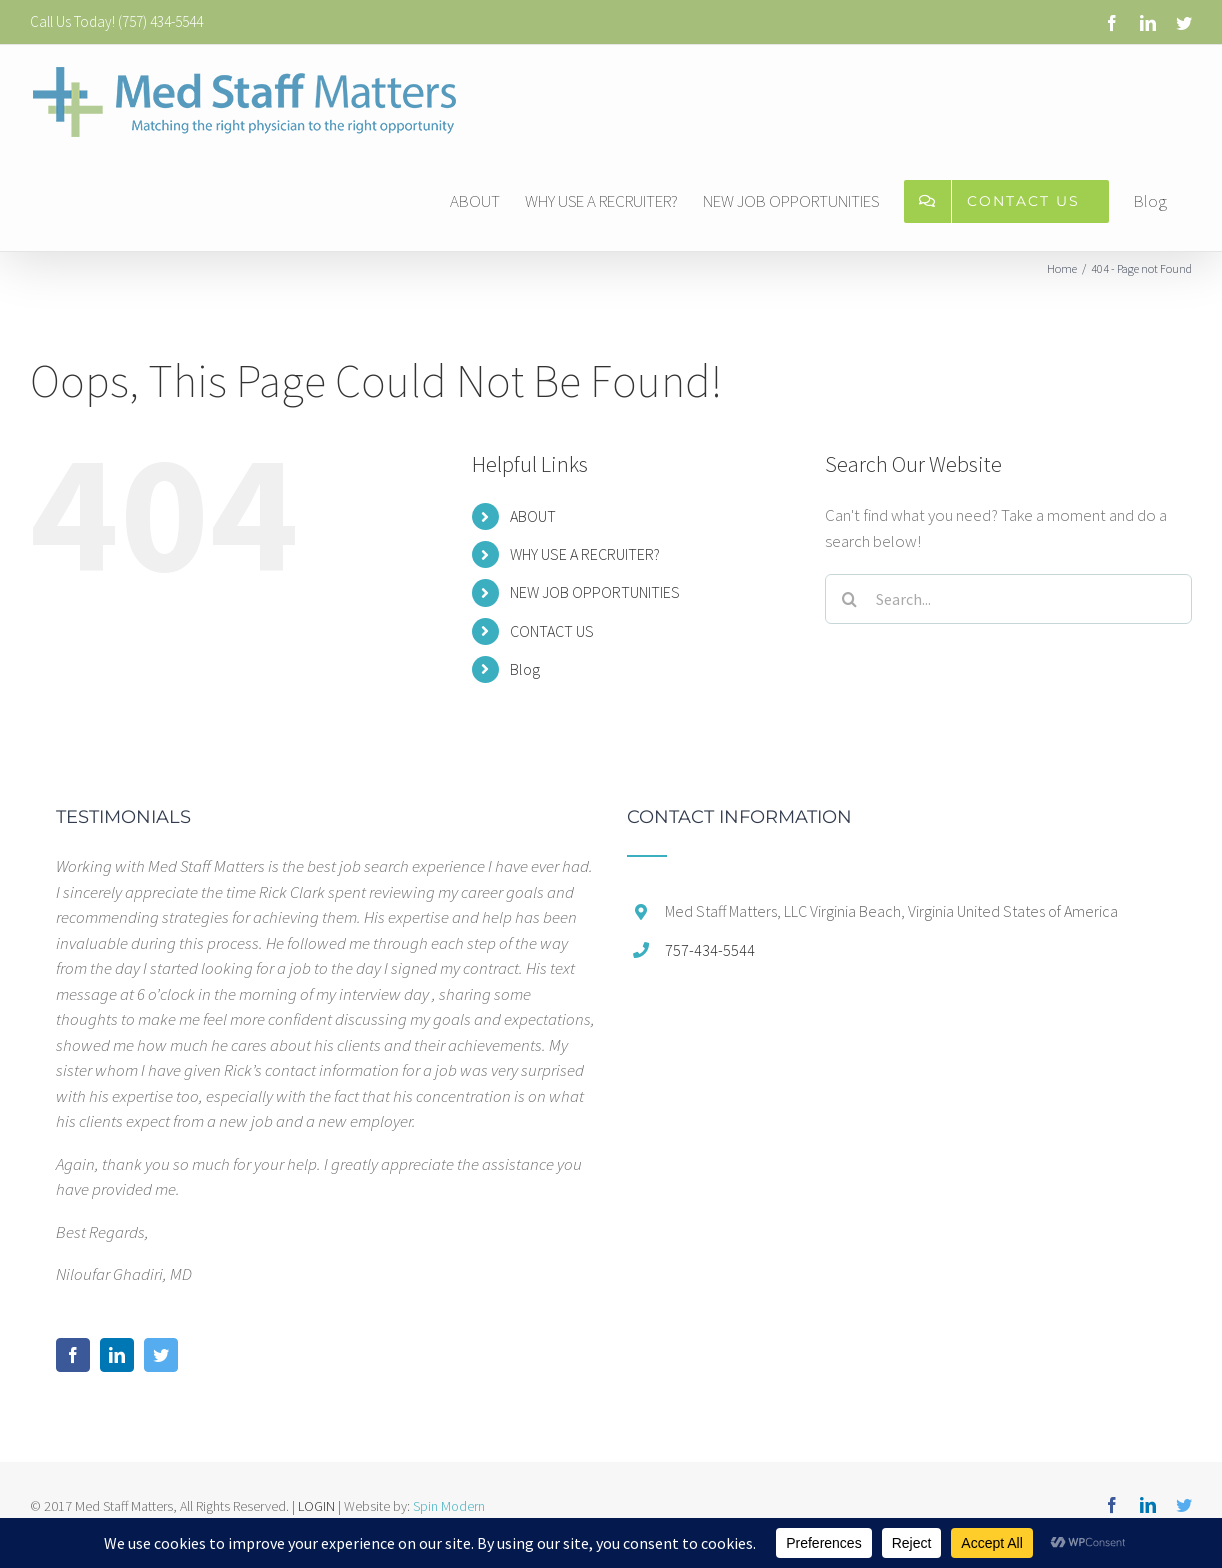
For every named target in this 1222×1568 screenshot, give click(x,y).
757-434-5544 (710, 950)
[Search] (850, 599)
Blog (525, 669)
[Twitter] (161, 1355)
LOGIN (316, 1506)
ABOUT (533, 516)
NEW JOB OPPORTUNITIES (595, 592)
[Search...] (1008, 599)
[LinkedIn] (117, 1355)
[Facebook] (73, 1355)
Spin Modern (449, 1506)
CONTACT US (552, 631)
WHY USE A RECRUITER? (585, 554)
